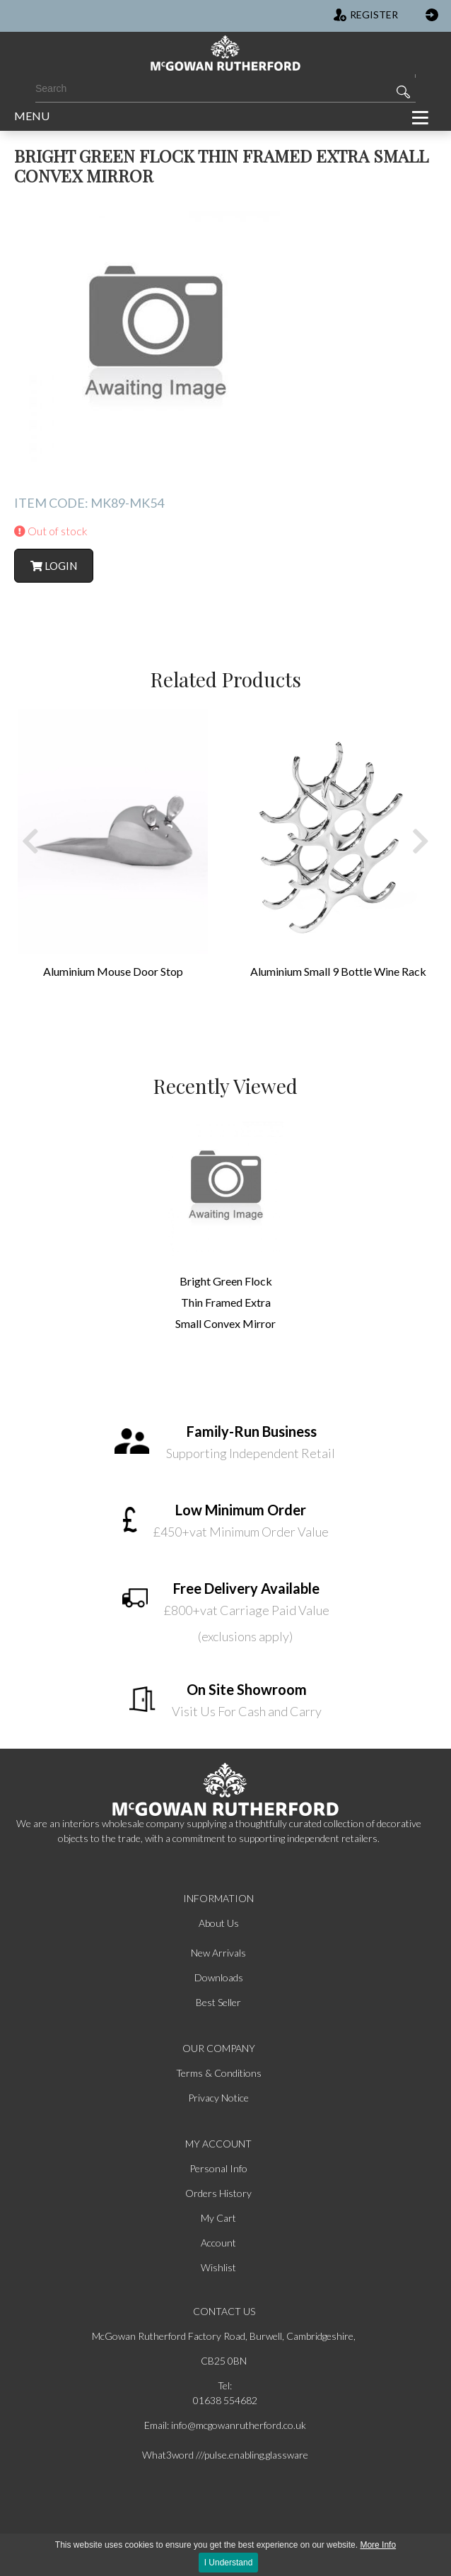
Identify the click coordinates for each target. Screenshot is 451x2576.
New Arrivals (218, 1953)
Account (218, 2243)
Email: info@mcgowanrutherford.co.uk (225, 2425)
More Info (378, 2545)
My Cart (218, 2218)
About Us (219, 1923)
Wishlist (218, 2267)
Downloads (218, 1977)
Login (53, 565)
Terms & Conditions (219, 2073)
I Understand (228, 2563)
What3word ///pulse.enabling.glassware (225, 2455)
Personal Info (218, 2168)
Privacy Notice (218, 2098)
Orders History (218, 2193)
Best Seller (218, 2002)
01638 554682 (225, 2400)
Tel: (225, 2385)
